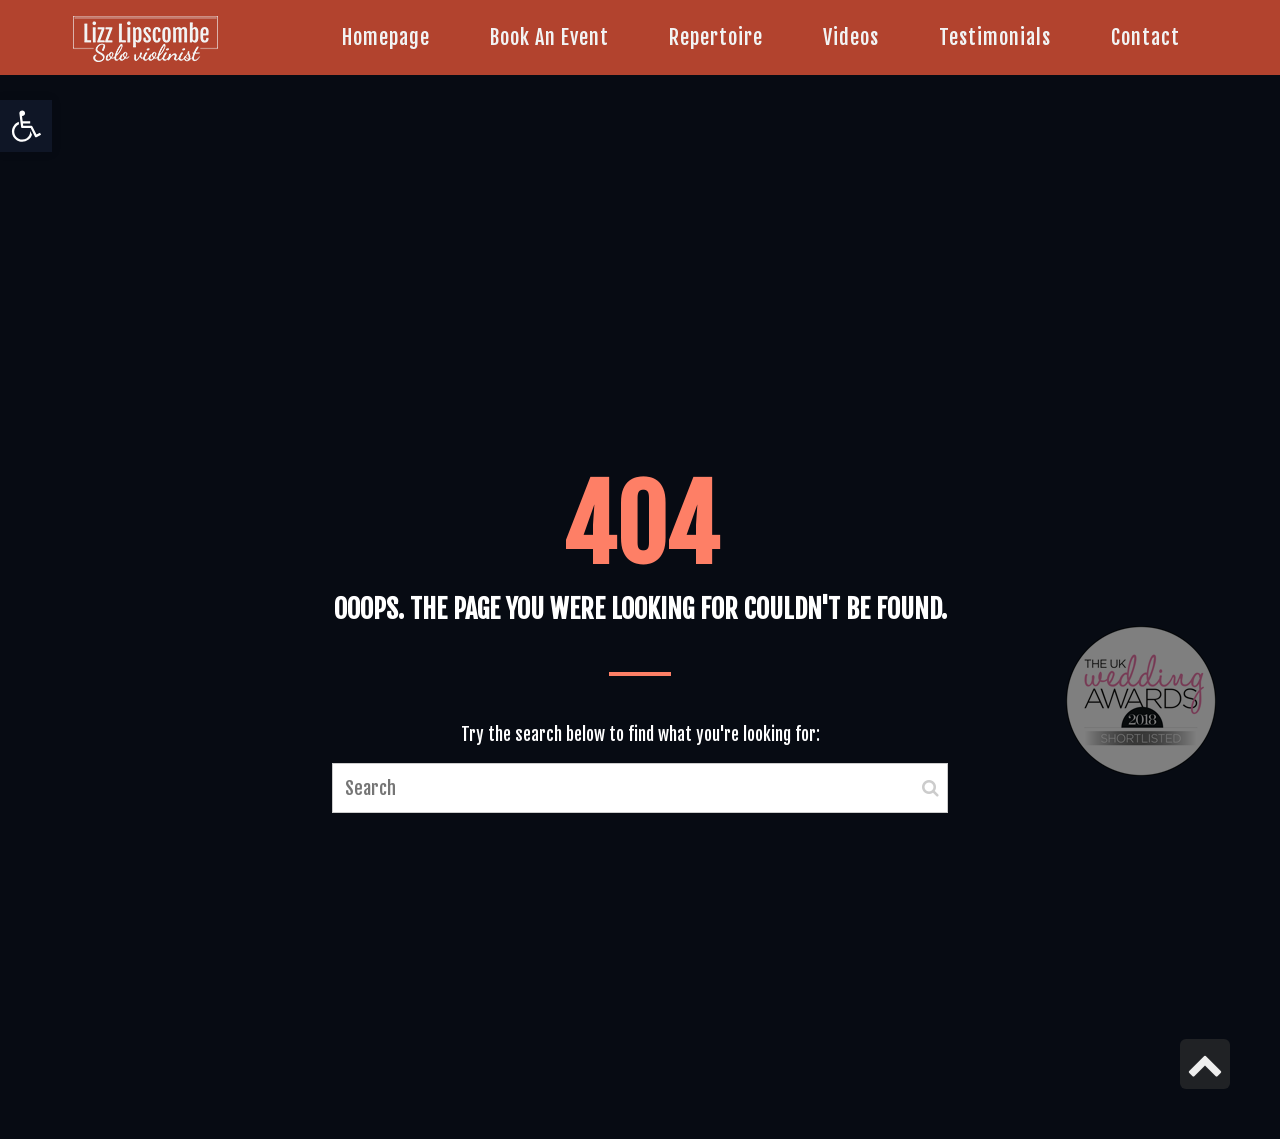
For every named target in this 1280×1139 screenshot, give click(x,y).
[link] (26, 126)
